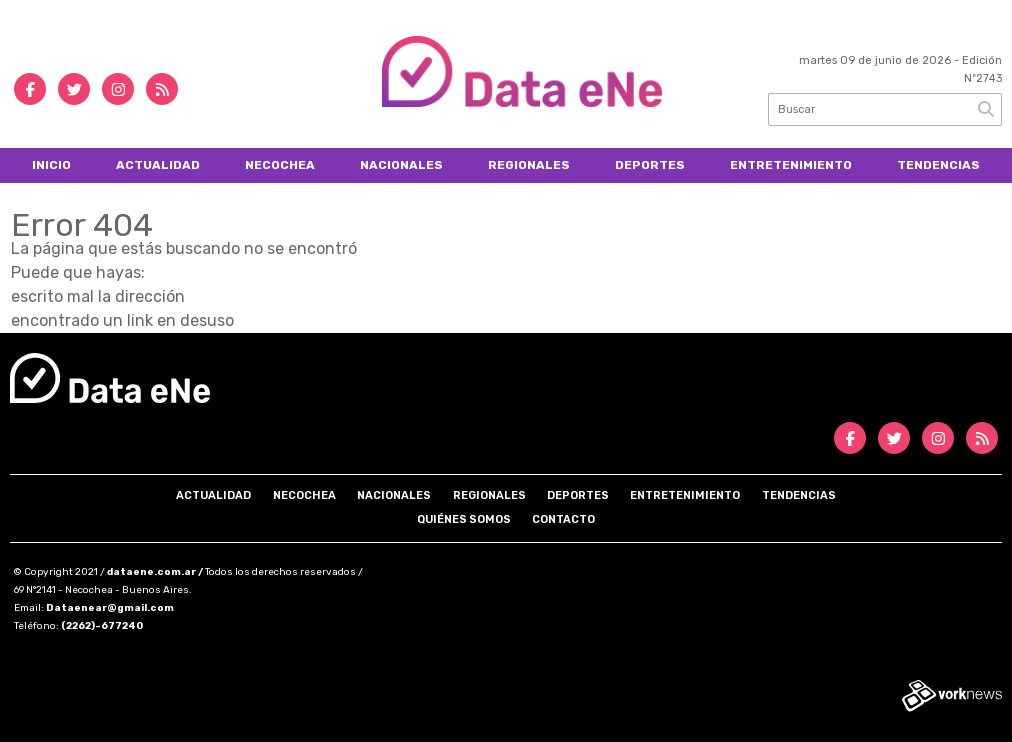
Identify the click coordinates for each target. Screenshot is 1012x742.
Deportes (650, 165)
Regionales (529, 165)
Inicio (51, 165)
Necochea (280, 165)
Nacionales (401, 165)
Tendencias (938, 165)
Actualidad (158, 165)
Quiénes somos (464, 519)
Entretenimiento (791, 165)
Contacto (563, 519)
